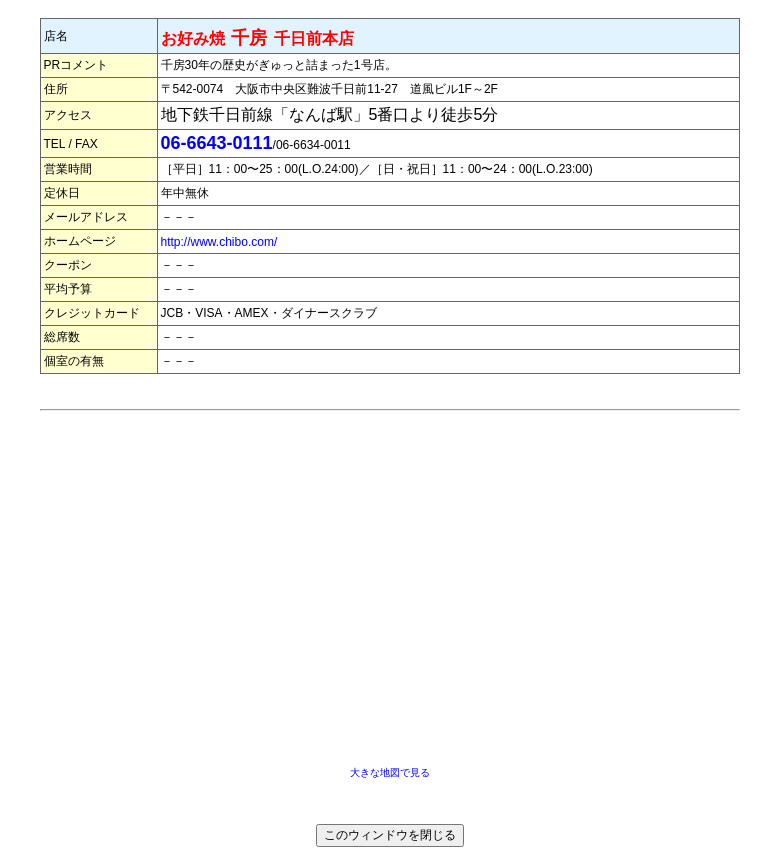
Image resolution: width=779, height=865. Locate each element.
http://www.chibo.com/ (219, 242)
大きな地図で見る (390, 772)
